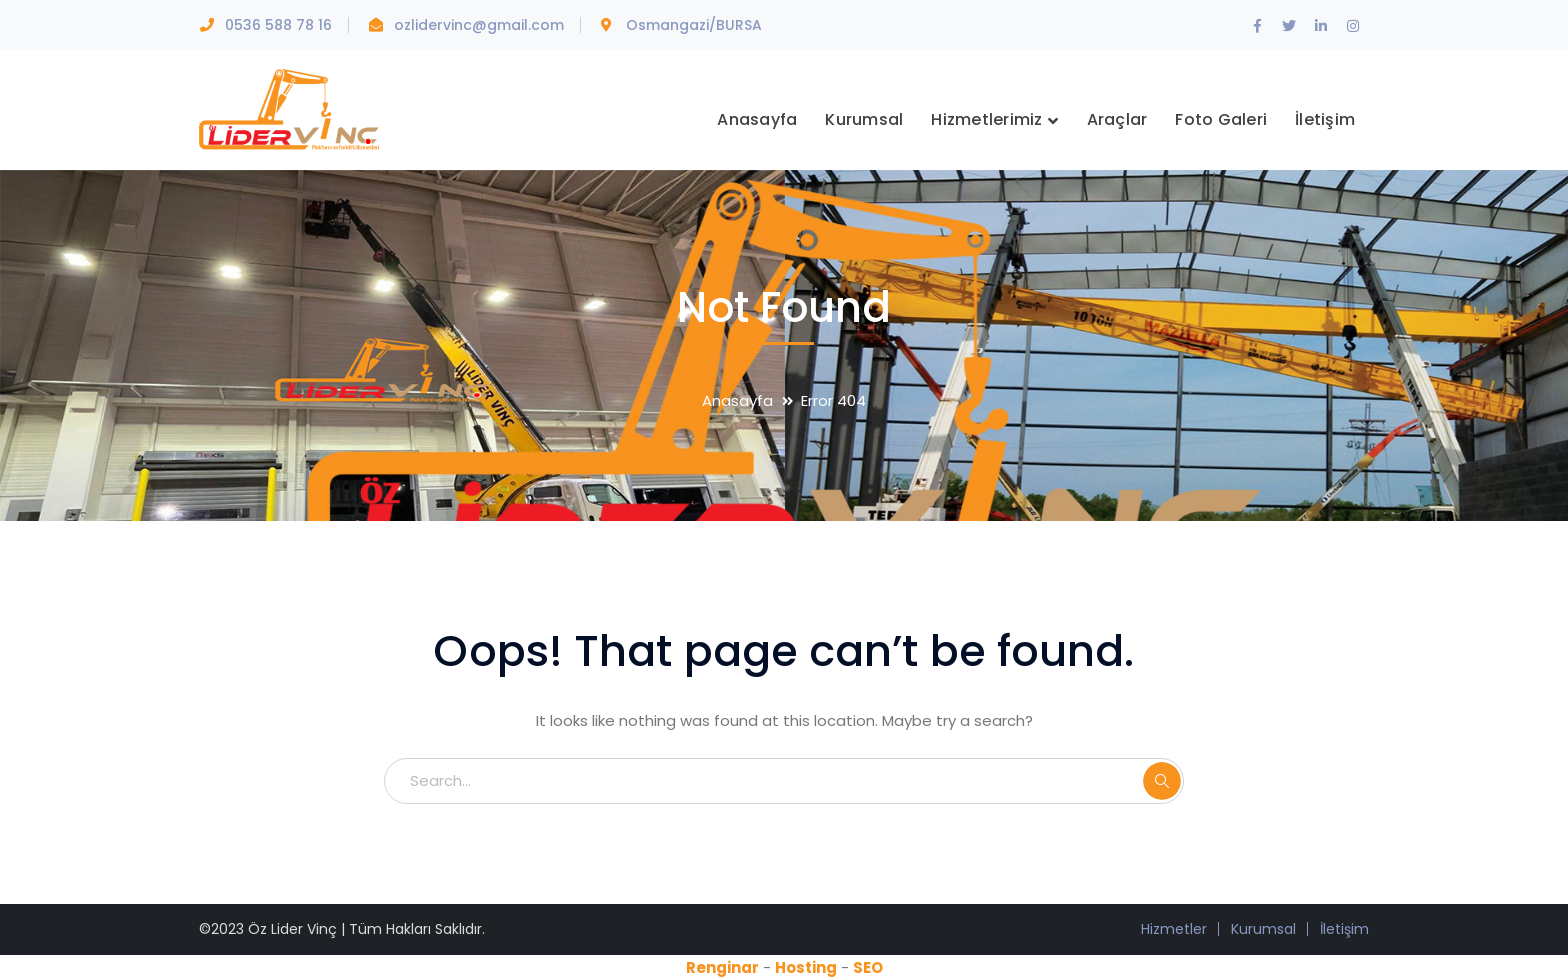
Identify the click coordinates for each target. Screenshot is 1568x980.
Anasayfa (737, 400)
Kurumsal (1263, 929)
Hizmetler (1174, 929)
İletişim (1344, 929)
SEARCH (1162, 781)
